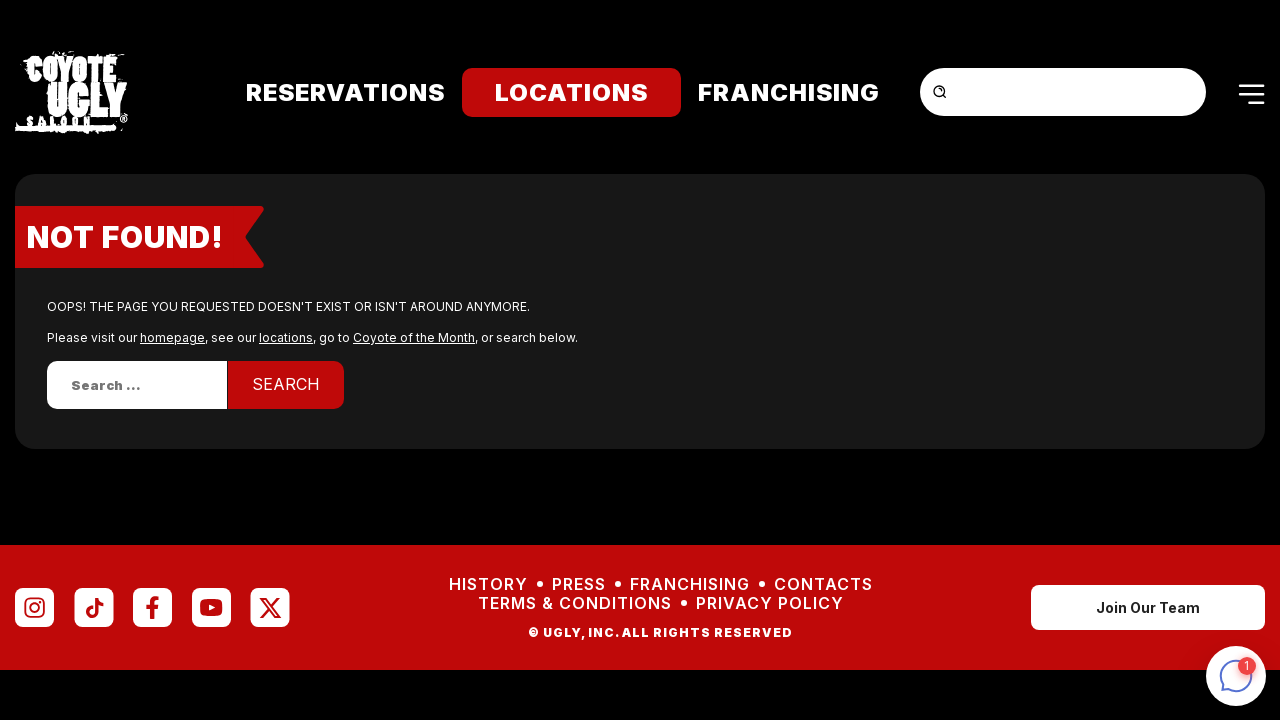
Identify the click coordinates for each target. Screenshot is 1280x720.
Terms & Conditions (575, 603)
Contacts (823, 584)
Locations (571, 92)
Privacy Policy (770, 603)
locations (286, 337)
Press (579, 584)
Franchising (789, 92)
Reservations (345, 92)
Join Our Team (1148, 607)
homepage (172, 337)
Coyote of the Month (414, 337)
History (488, 584)
